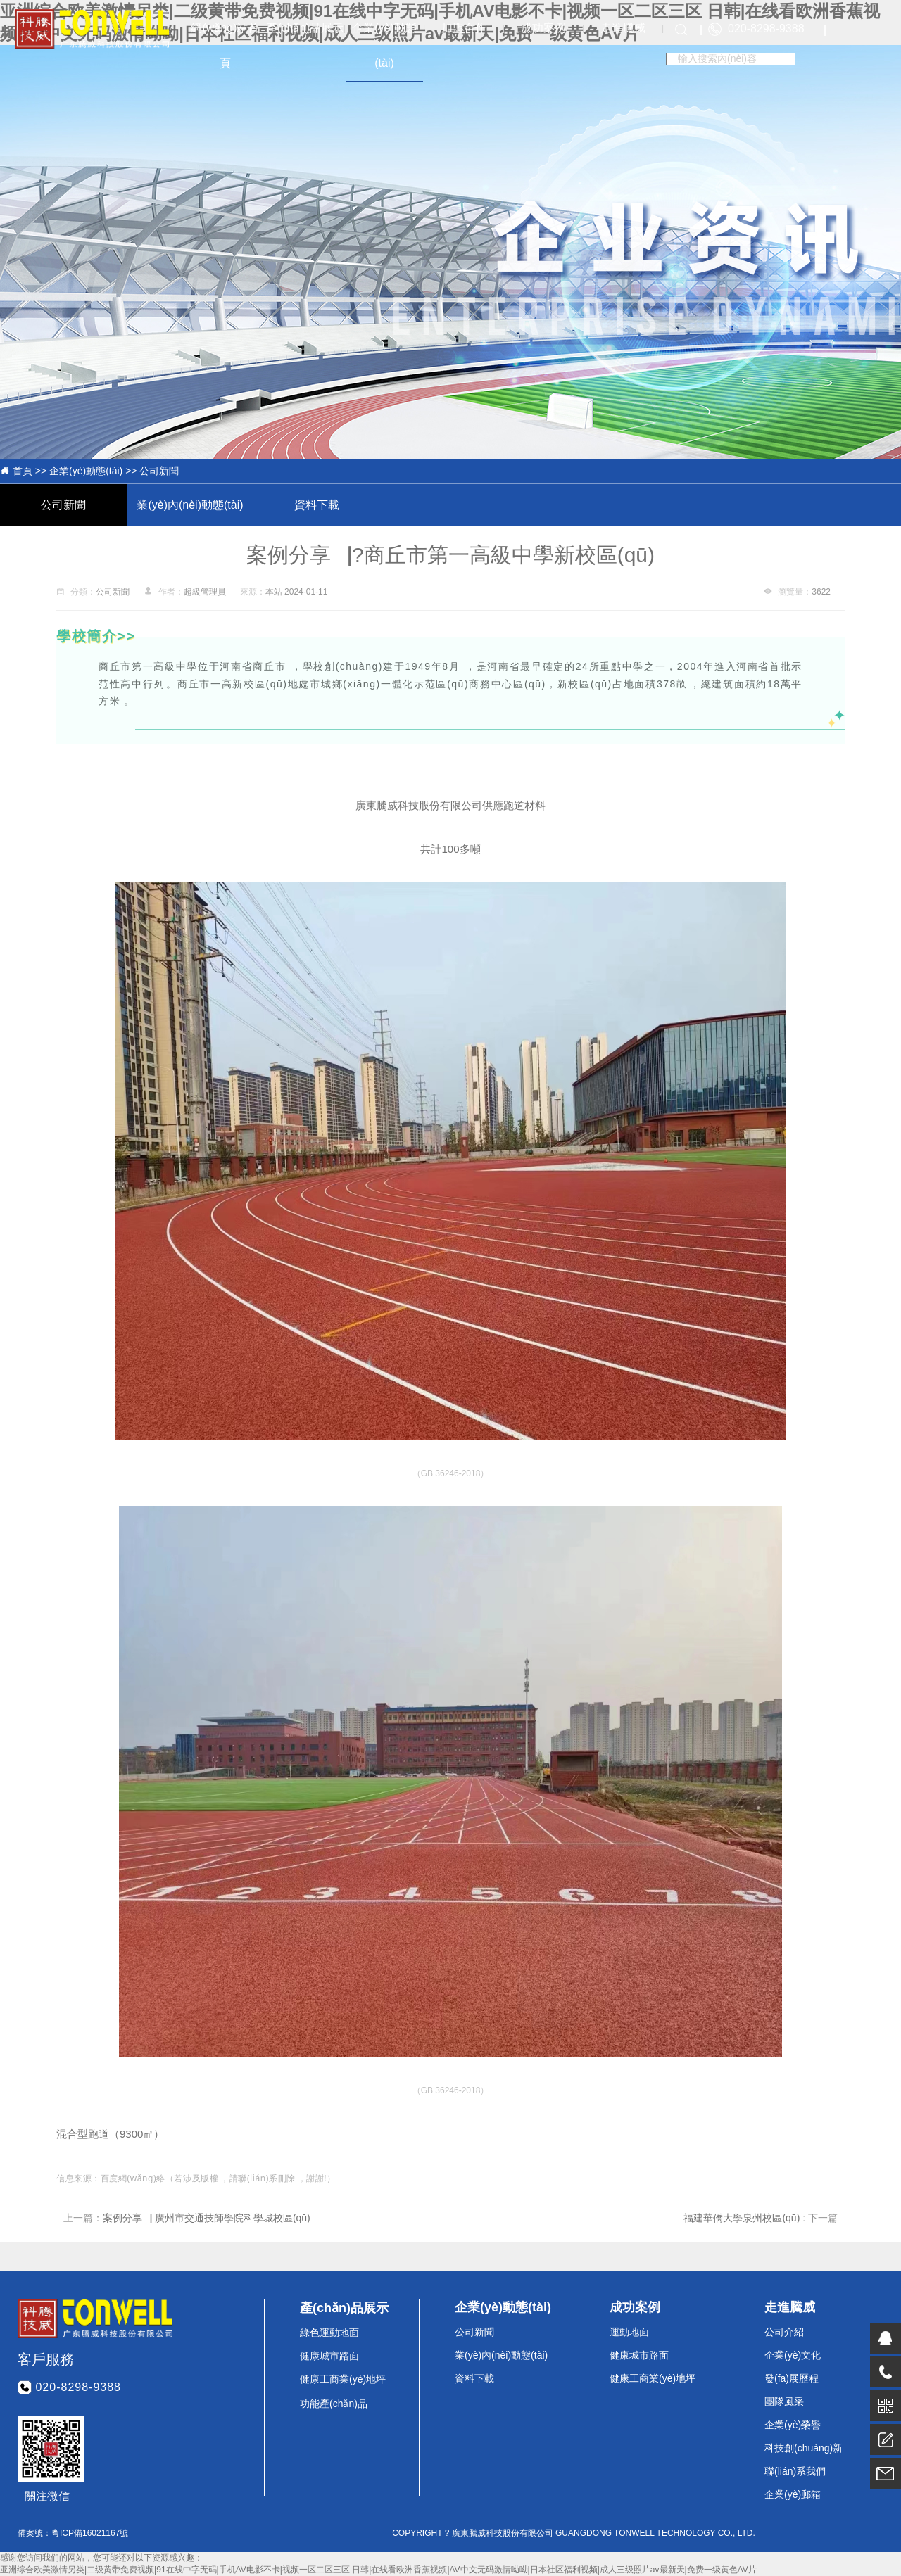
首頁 (22, 470)
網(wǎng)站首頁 (225, 45)
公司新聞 (159, 470)
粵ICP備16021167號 (89, 2533)
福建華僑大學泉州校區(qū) (742, 2217)
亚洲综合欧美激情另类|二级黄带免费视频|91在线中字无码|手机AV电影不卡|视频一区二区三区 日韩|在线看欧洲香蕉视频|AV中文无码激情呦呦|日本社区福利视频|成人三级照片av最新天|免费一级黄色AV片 (378, 2570)
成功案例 (543, 28)
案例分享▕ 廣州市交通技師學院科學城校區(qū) (206, 2217)
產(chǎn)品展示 (304, 28)
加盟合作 (463, 28)
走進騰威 (622, 28)
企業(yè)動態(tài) (384, 45)
